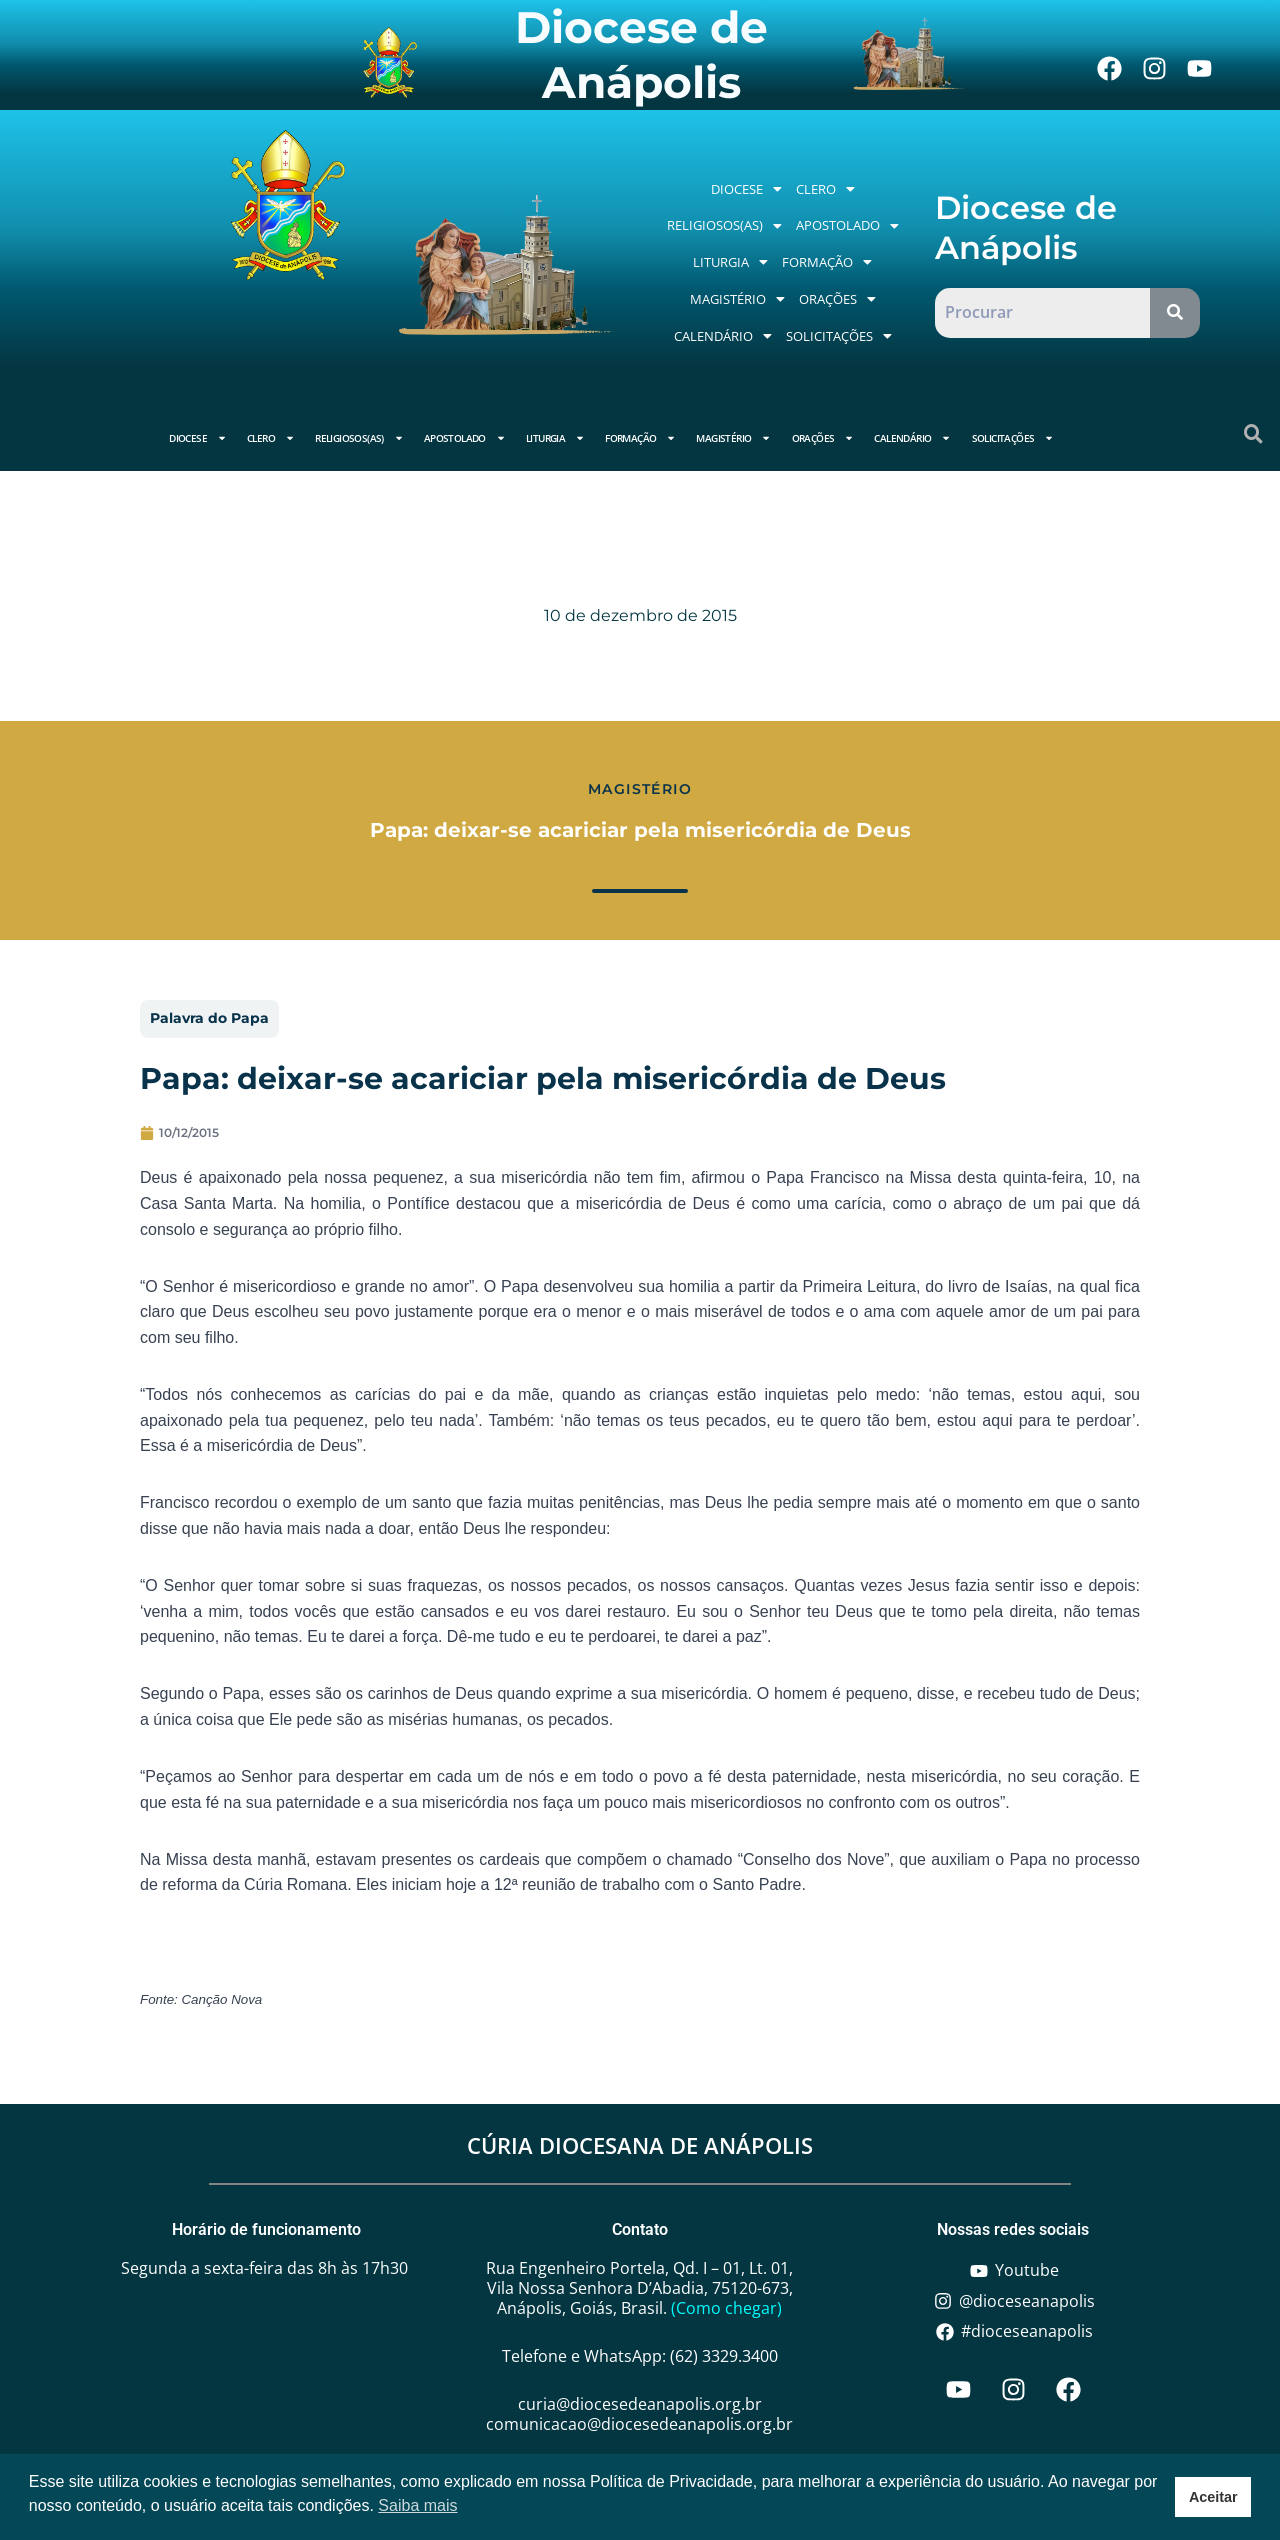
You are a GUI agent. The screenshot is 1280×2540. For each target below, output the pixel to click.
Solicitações (839, 336)
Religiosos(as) (724, 225)
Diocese (746, 189)
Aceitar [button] (1213, 2497)
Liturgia (730, 262)
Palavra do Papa (209, 1018)
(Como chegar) (726, 2308)
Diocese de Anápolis (641, 54)
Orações (837, 299)
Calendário (723, 336)
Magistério (737, 299)
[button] (746, 189)
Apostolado (847, 225)
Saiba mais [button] (417, 2505)
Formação (827, 262)
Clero (825, 189)
